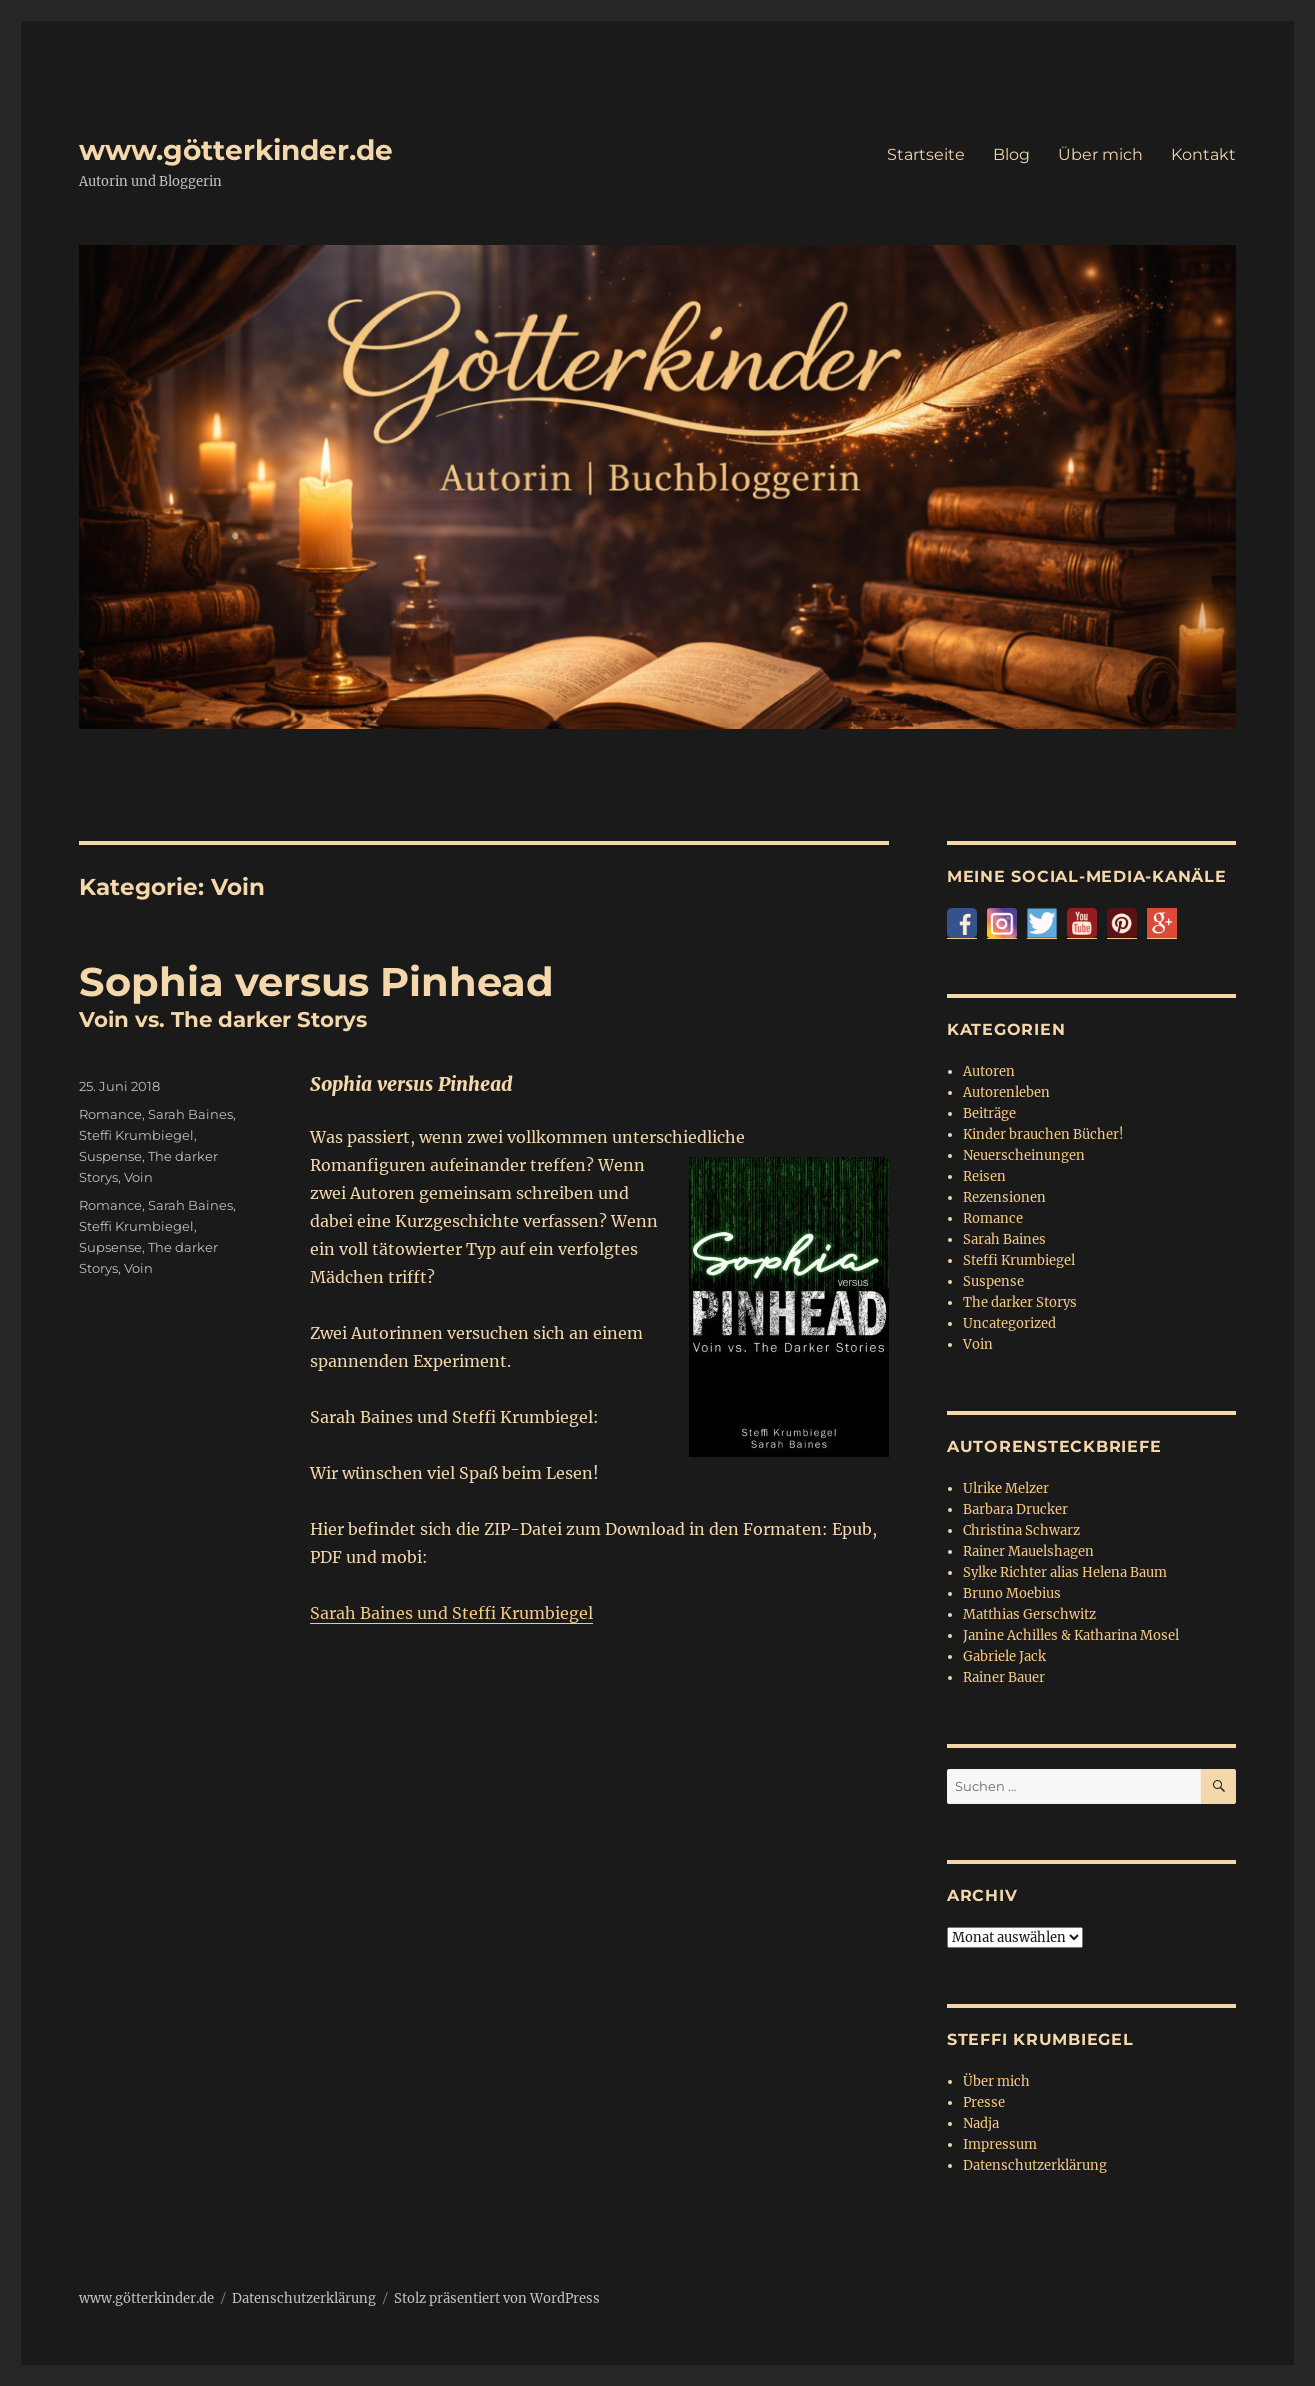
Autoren (989, 1071)
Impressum (1000, 2144)
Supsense (110, 1247)
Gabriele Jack (1004, 1656)
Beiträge (989, 1113)
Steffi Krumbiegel (136, 1135)
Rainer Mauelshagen (1028, 1551)
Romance (110, 1114)
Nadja (981, 2123)
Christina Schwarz (1021, 1530)
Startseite (926, 154)
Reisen (984, 1176)
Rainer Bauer (1004, 1677)
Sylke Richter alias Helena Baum (1065, 1572)
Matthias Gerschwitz (1029, 1614)
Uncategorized (1009, 1323)
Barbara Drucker (1015, 1509)
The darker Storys (1020, 1302)
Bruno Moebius (1012, 1593)
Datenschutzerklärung (1035, 2165)
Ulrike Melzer (1006, 1488)
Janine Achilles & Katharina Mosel (1071, 1635)
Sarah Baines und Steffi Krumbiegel (451, 1613)
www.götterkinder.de (236, 150)
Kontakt (1203, 154)
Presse (984, 2102)
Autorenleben (1006, 1092)
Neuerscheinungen (1024, 1155)
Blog (1011, 154)
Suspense (110, 1156)
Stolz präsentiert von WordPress (497, 2298)
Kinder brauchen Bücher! (1043, 1134)
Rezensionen (1004, 1197)
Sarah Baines (190, 1114)
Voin (138, 1177)
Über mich (1100, 154)
